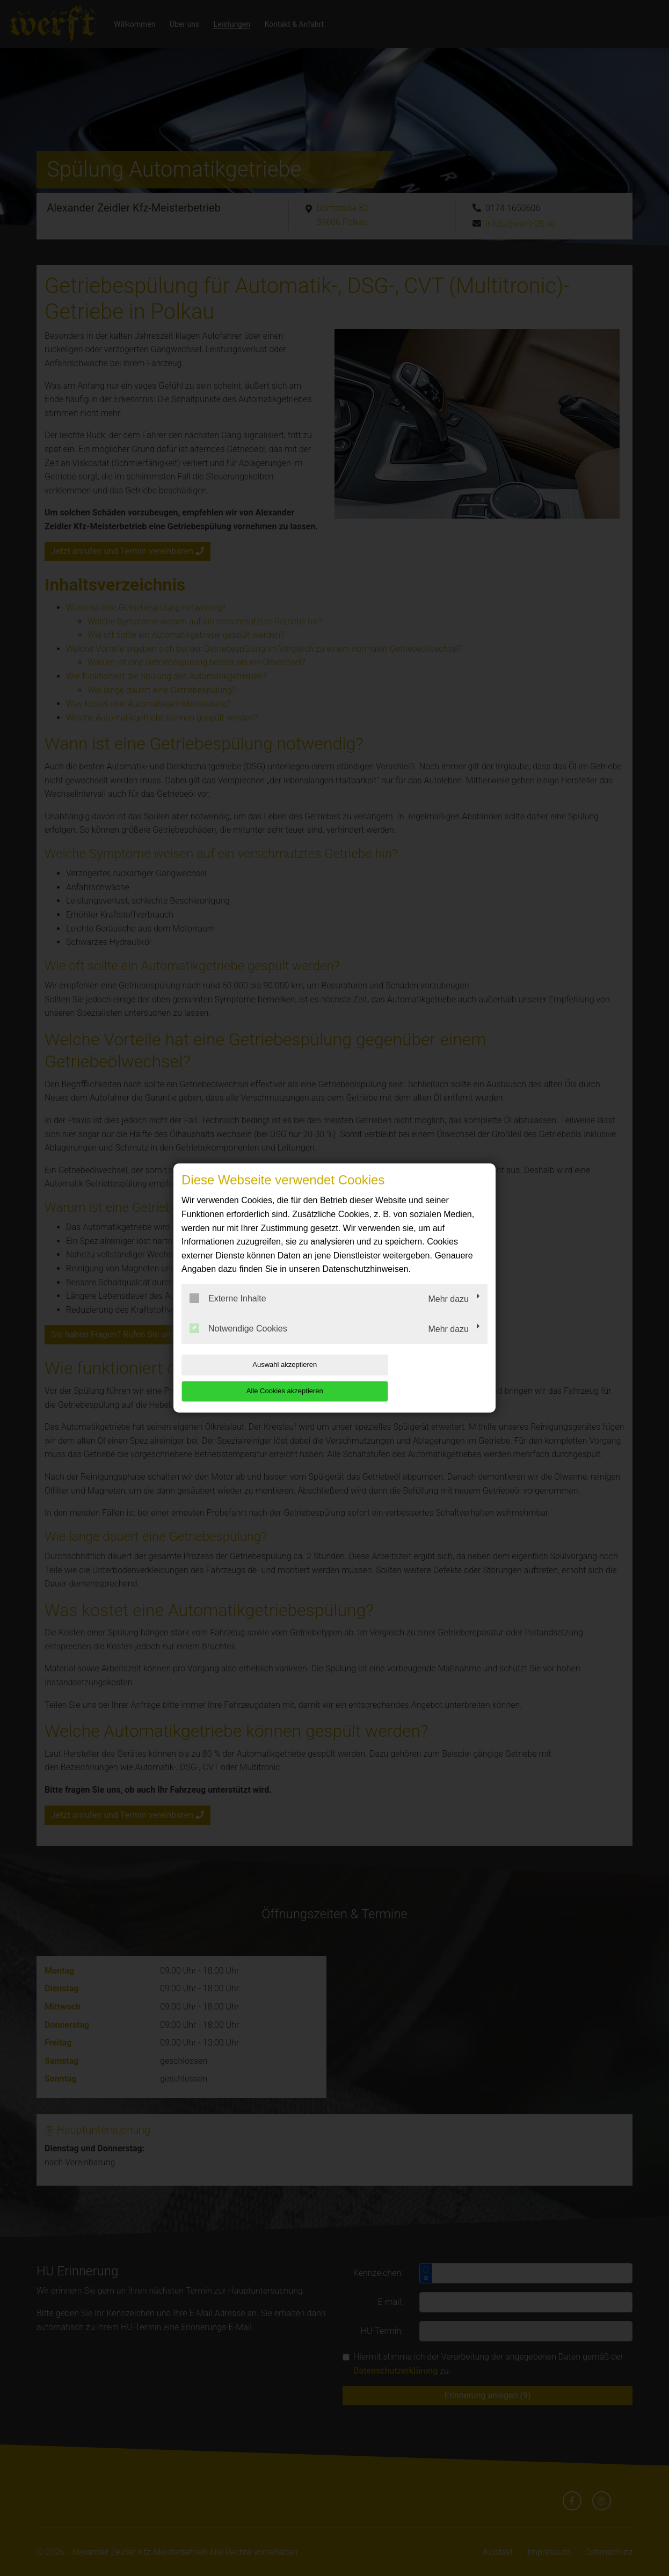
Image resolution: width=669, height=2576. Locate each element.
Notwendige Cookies (238, 1341)
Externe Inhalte (228, 1311)
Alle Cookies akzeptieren (418, 1378)
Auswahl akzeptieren (250, 1378)
